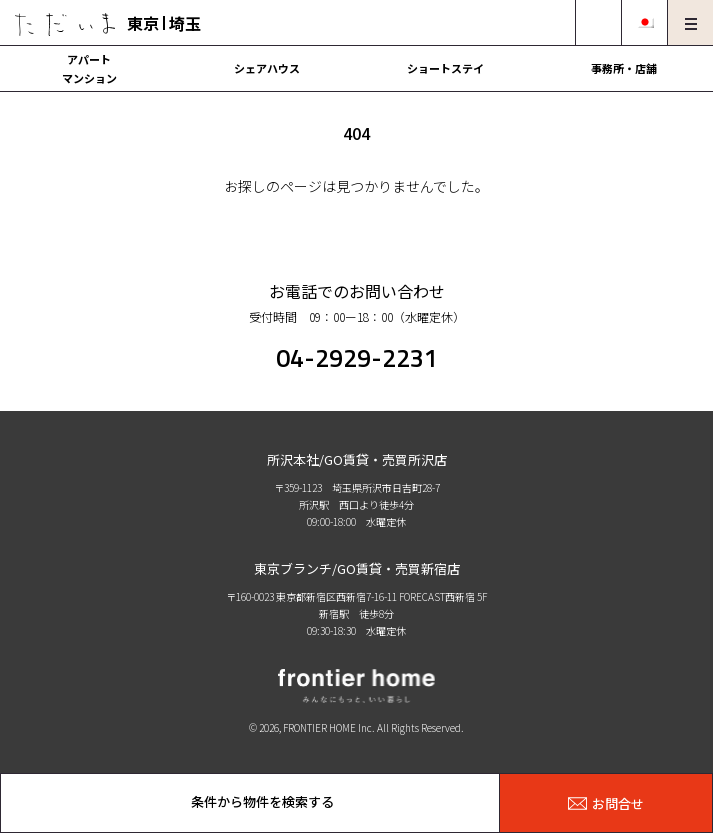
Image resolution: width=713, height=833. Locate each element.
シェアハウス (267, 68)
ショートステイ (445, 68)
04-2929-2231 (357, 358)
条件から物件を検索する (262, 801)
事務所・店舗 (624, 68)
